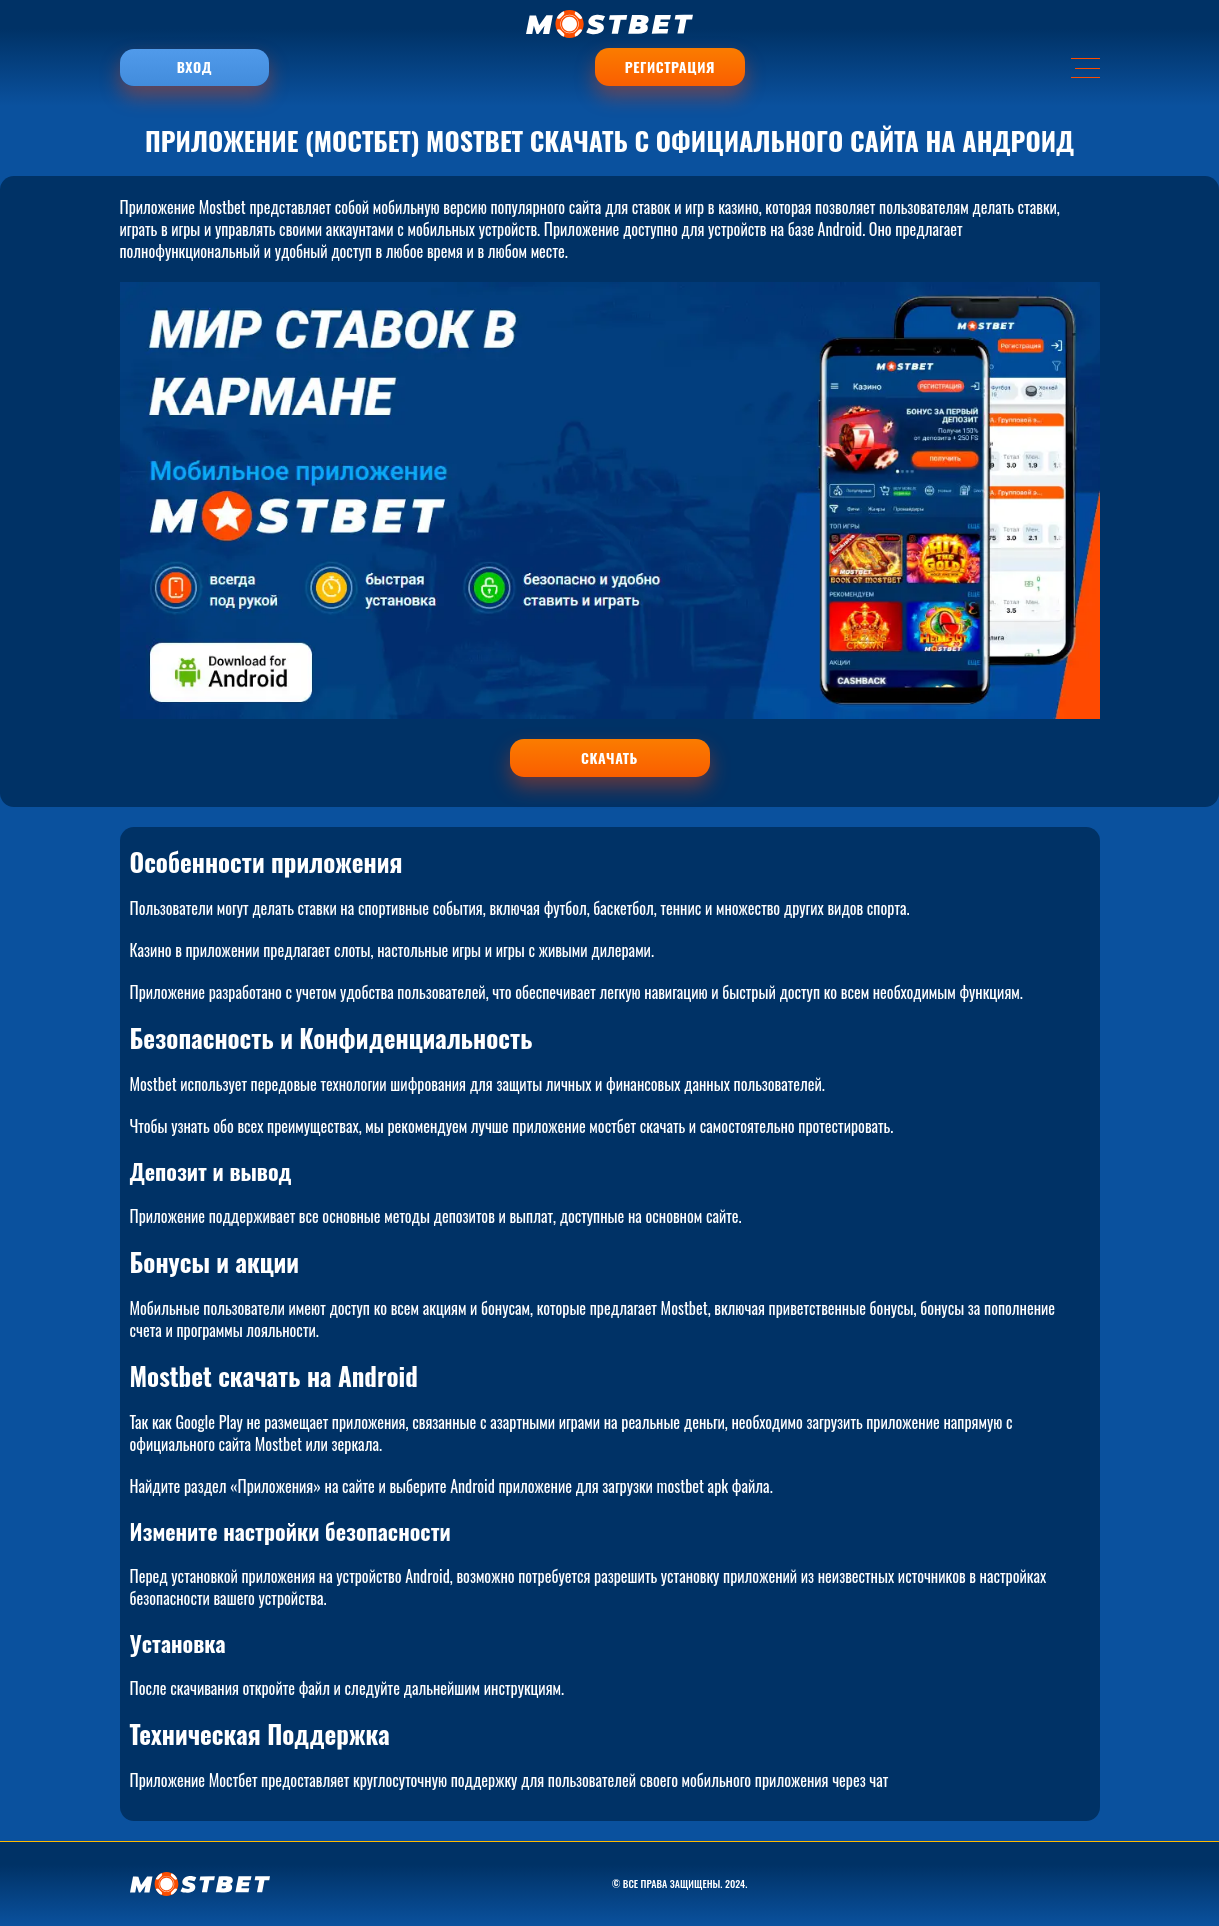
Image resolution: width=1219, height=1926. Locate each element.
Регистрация (670, 67)
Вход (194, 67)
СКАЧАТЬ (609, 757)
